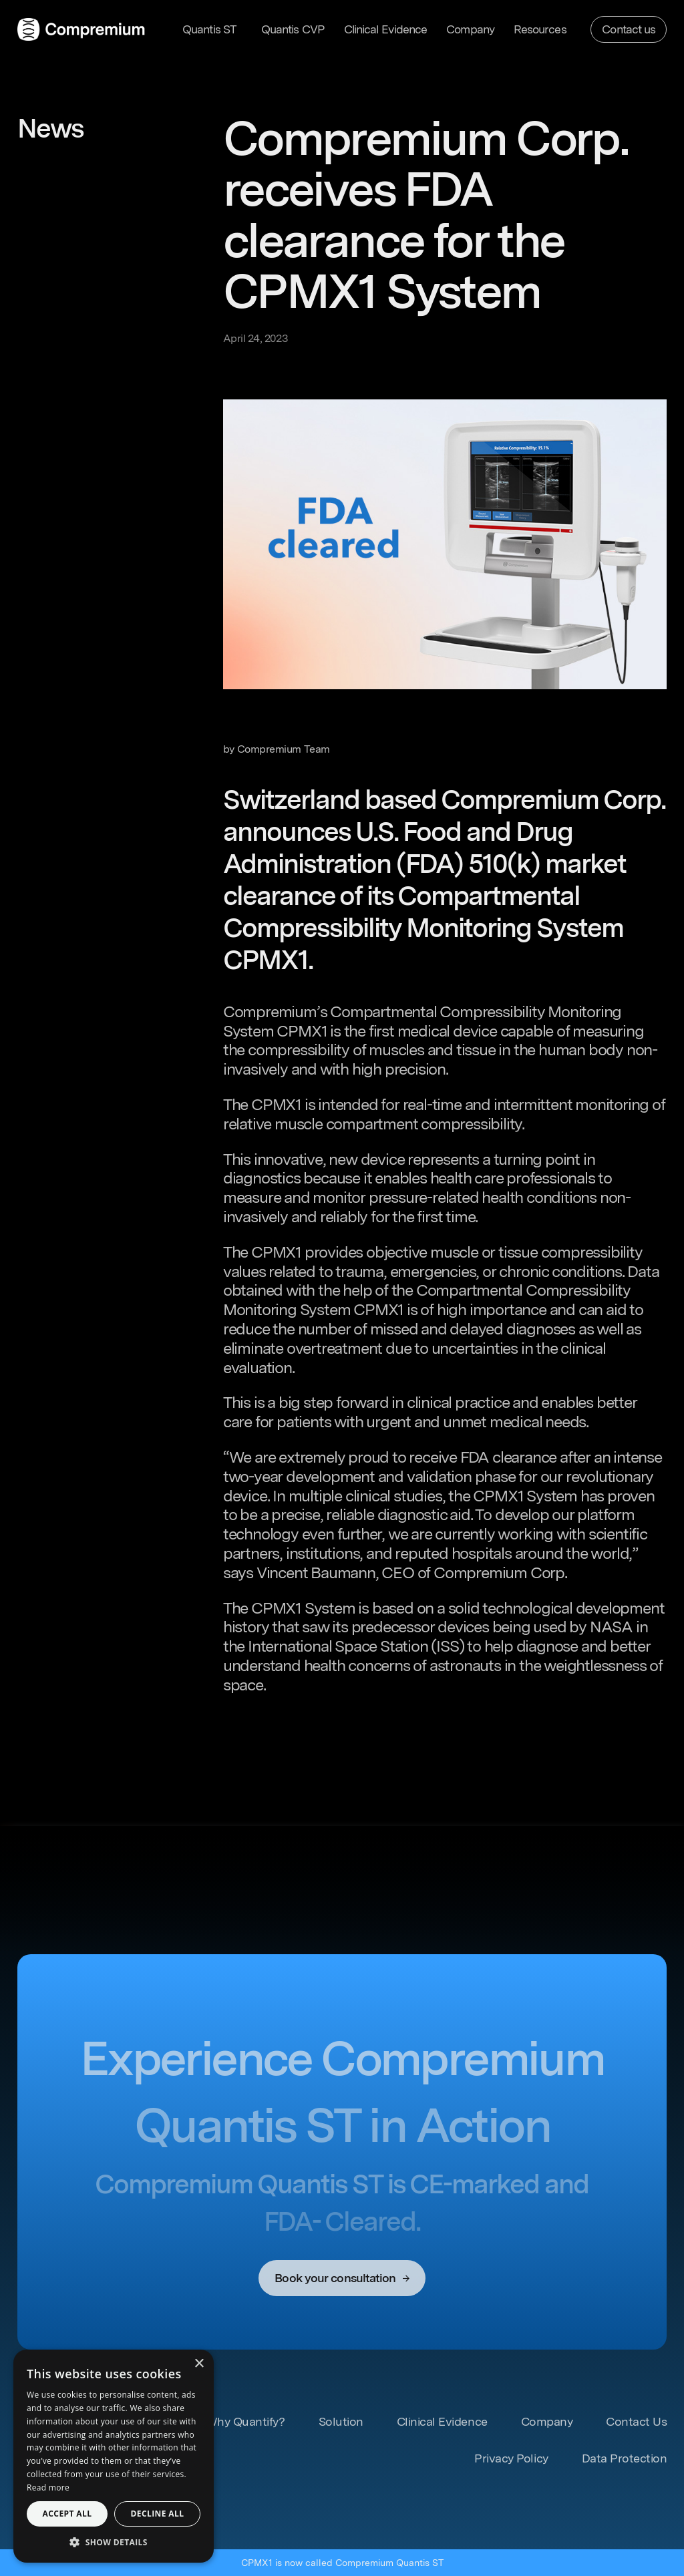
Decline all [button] (157, 2513)
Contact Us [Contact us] (636, 2421)
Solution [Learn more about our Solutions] (341, 2421)
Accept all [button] (67, 2513)
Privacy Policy (511, 2458)
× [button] (199, 2364)
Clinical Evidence (386, 29)
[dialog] (113, 2456)
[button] (212, 29)
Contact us (628, 29)
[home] (81, 29)
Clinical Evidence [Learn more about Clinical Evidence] (442, 2421)
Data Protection (624, 2458)
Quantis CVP (293, 29)
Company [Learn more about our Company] (470, 29)
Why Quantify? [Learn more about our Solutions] (245, 2421)
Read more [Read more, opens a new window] (48, 2487)
